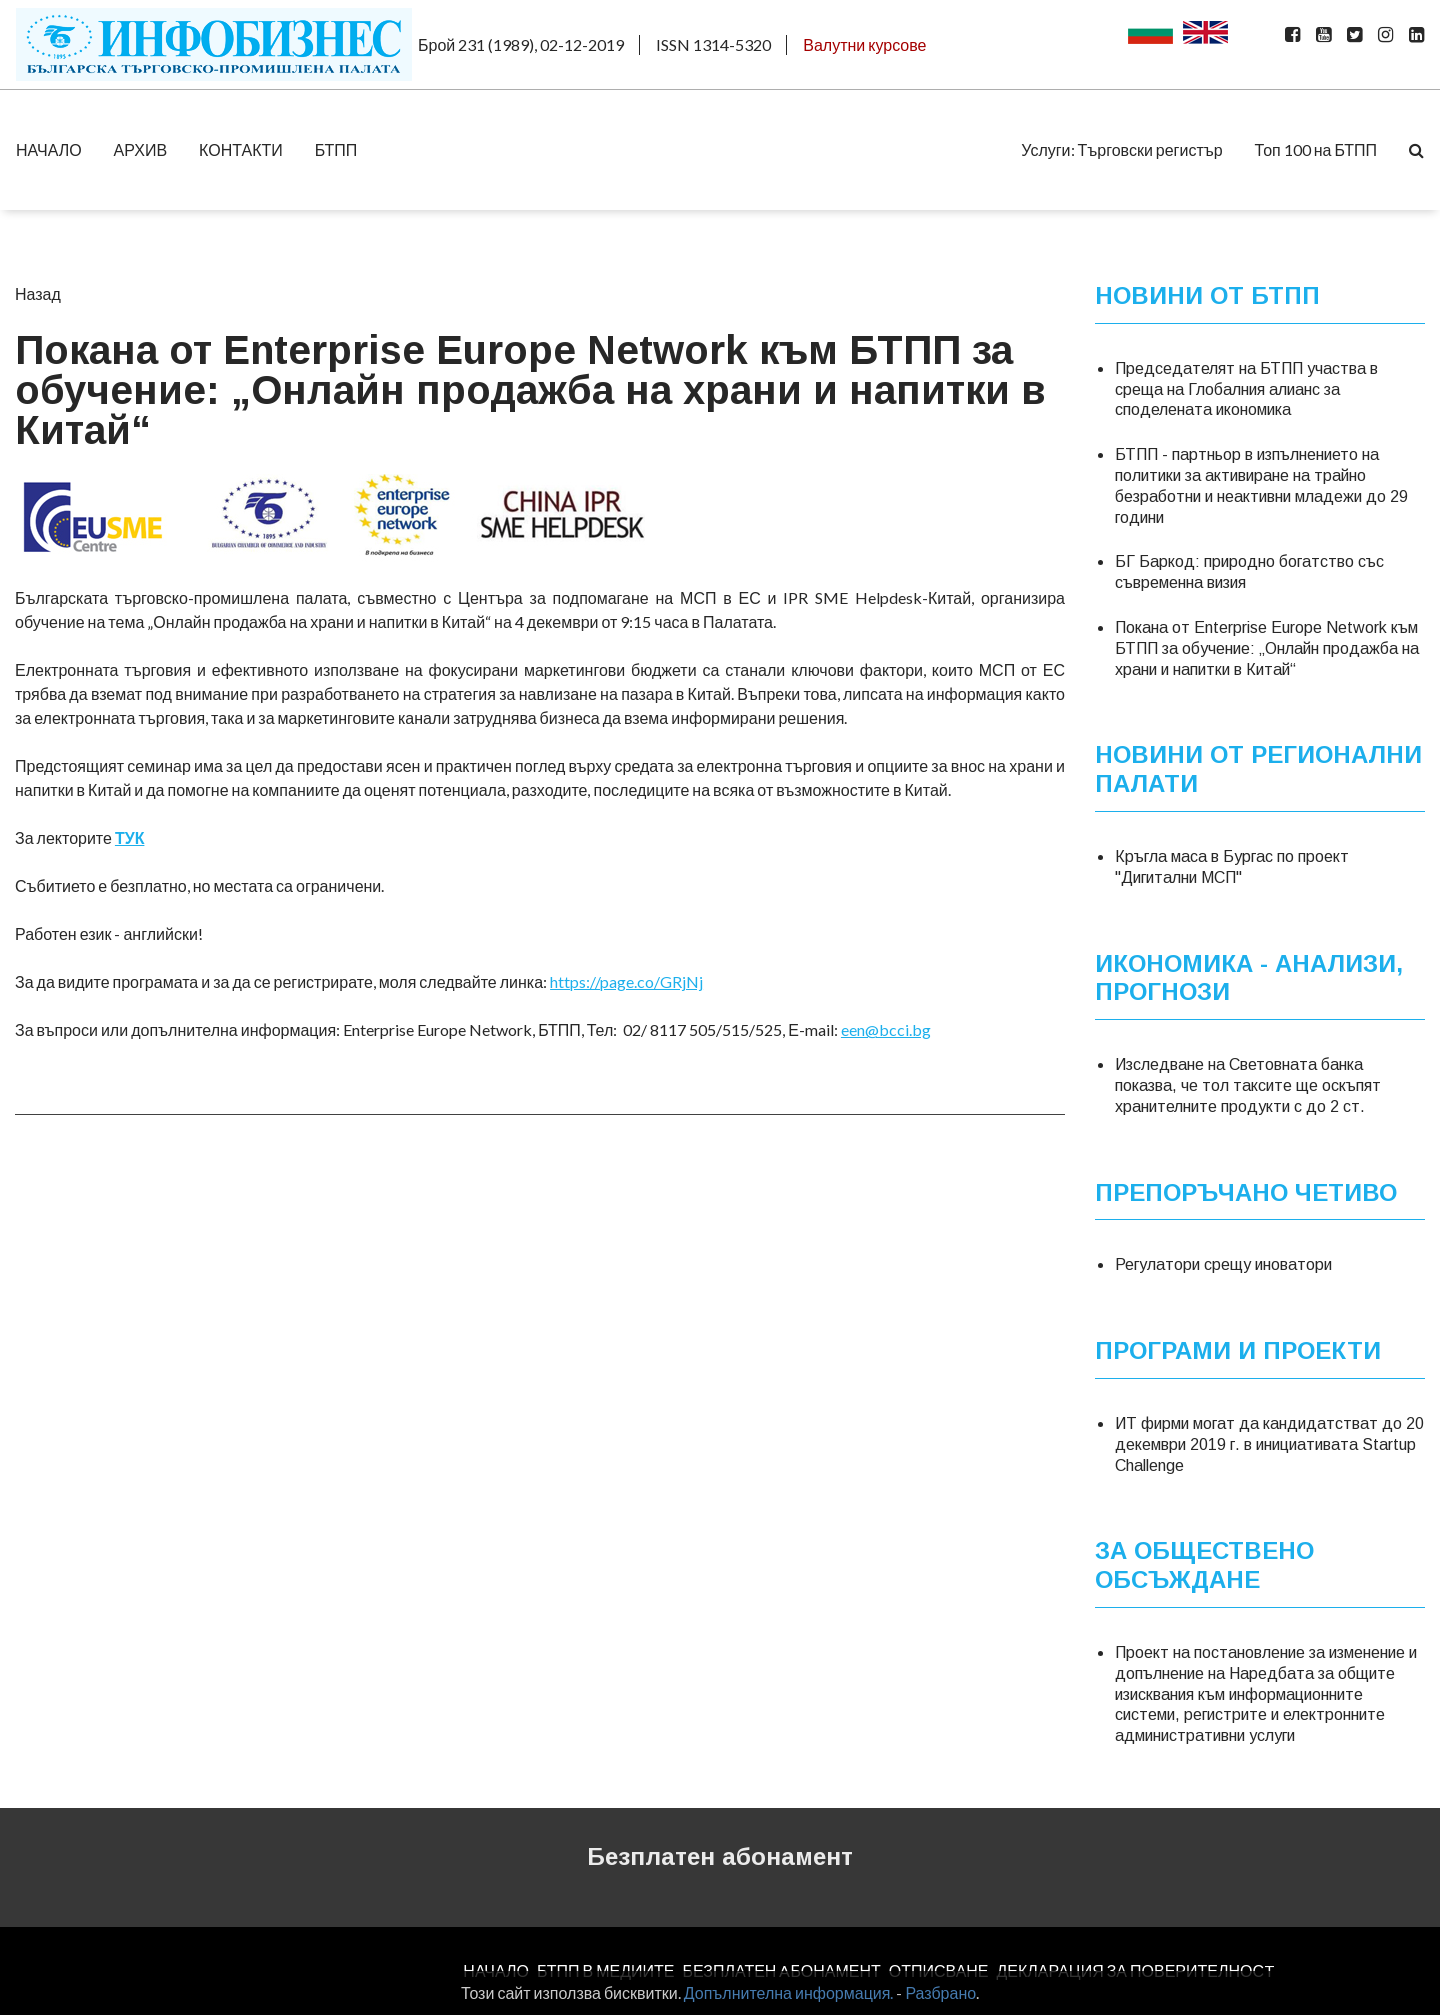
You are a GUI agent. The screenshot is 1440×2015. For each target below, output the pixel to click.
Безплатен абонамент (720, 1856)
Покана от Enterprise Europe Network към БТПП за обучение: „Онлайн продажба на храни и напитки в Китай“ (1267, 648)
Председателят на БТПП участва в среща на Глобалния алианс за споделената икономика (1246, 389)
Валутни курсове (864, 44)
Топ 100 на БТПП (1316, 149)
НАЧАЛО (49, 149)
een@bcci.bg (886, 1029)
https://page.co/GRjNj (626, 981)
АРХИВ (140, 149)
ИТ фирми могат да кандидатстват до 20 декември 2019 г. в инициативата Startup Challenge (1269, 1444)
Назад (38, 293)
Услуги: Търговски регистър (1121, 149)
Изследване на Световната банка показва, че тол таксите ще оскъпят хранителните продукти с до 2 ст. (1248, 1085)
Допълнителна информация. (789, 1992)
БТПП (336, 149)
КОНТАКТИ (241, 149)
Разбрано (940, 1992)
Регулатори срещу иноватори (1223, 1264)
